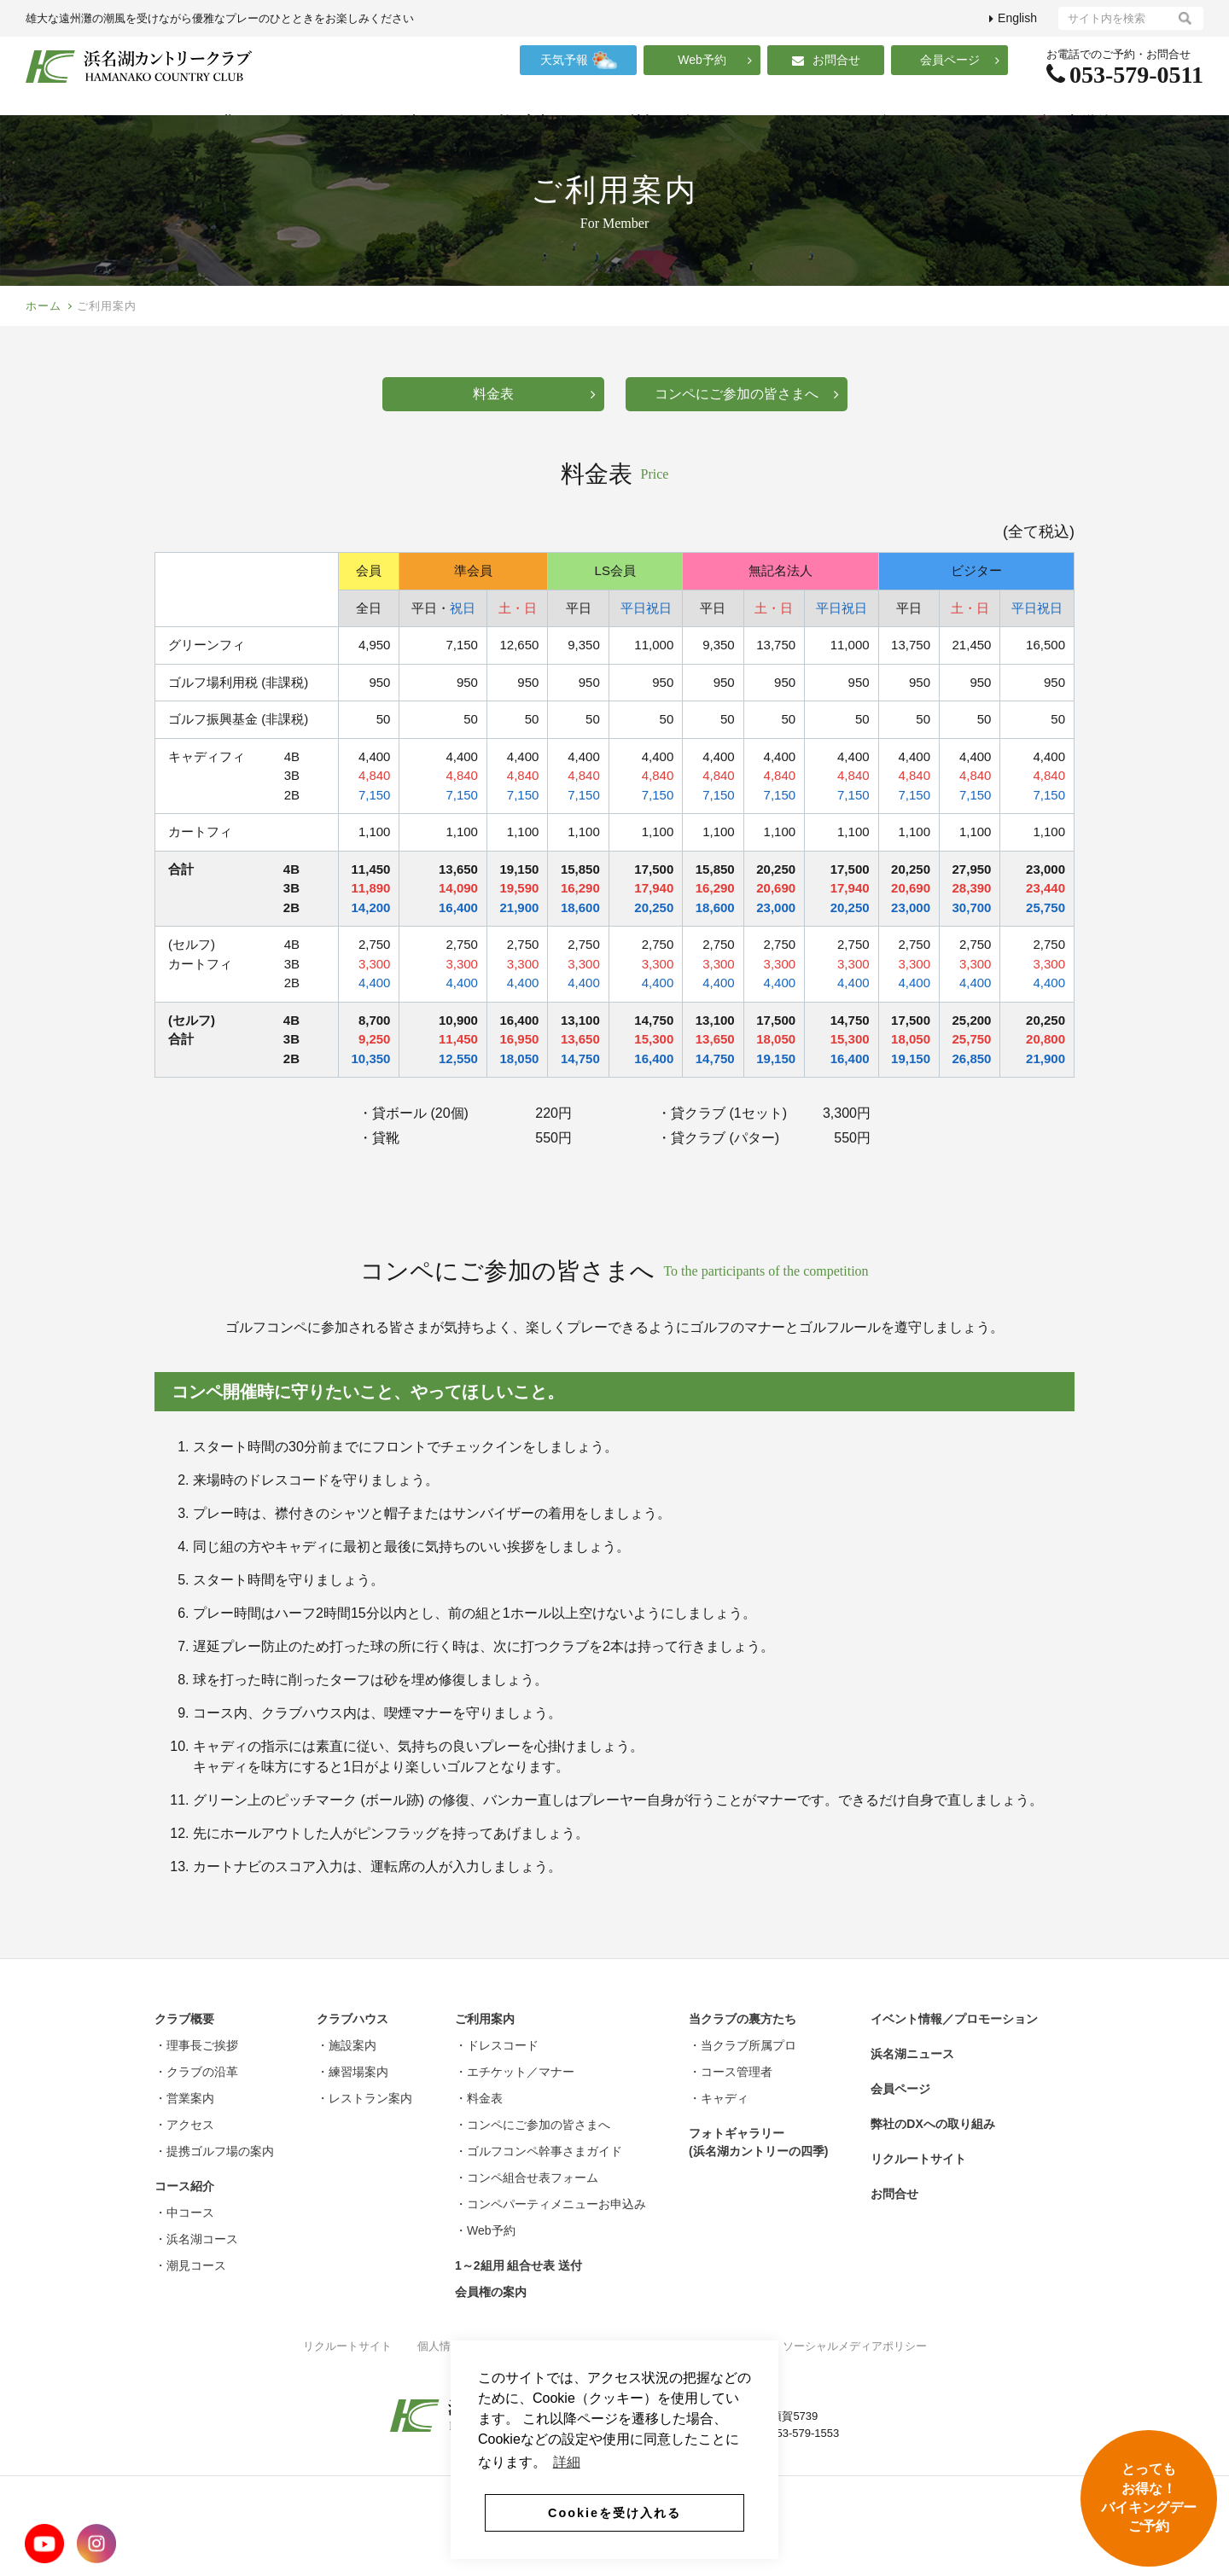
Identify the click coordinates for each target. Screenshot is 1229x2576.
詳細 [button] (566, 2467)
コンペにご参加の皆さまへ (747, 427)
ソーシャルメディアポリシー (855, 2379)
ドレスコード (288, 1513)
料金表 (534, 427)
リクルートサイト (347, 2379)
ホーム (43, 339)
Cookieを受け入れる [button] (614, 2513)
